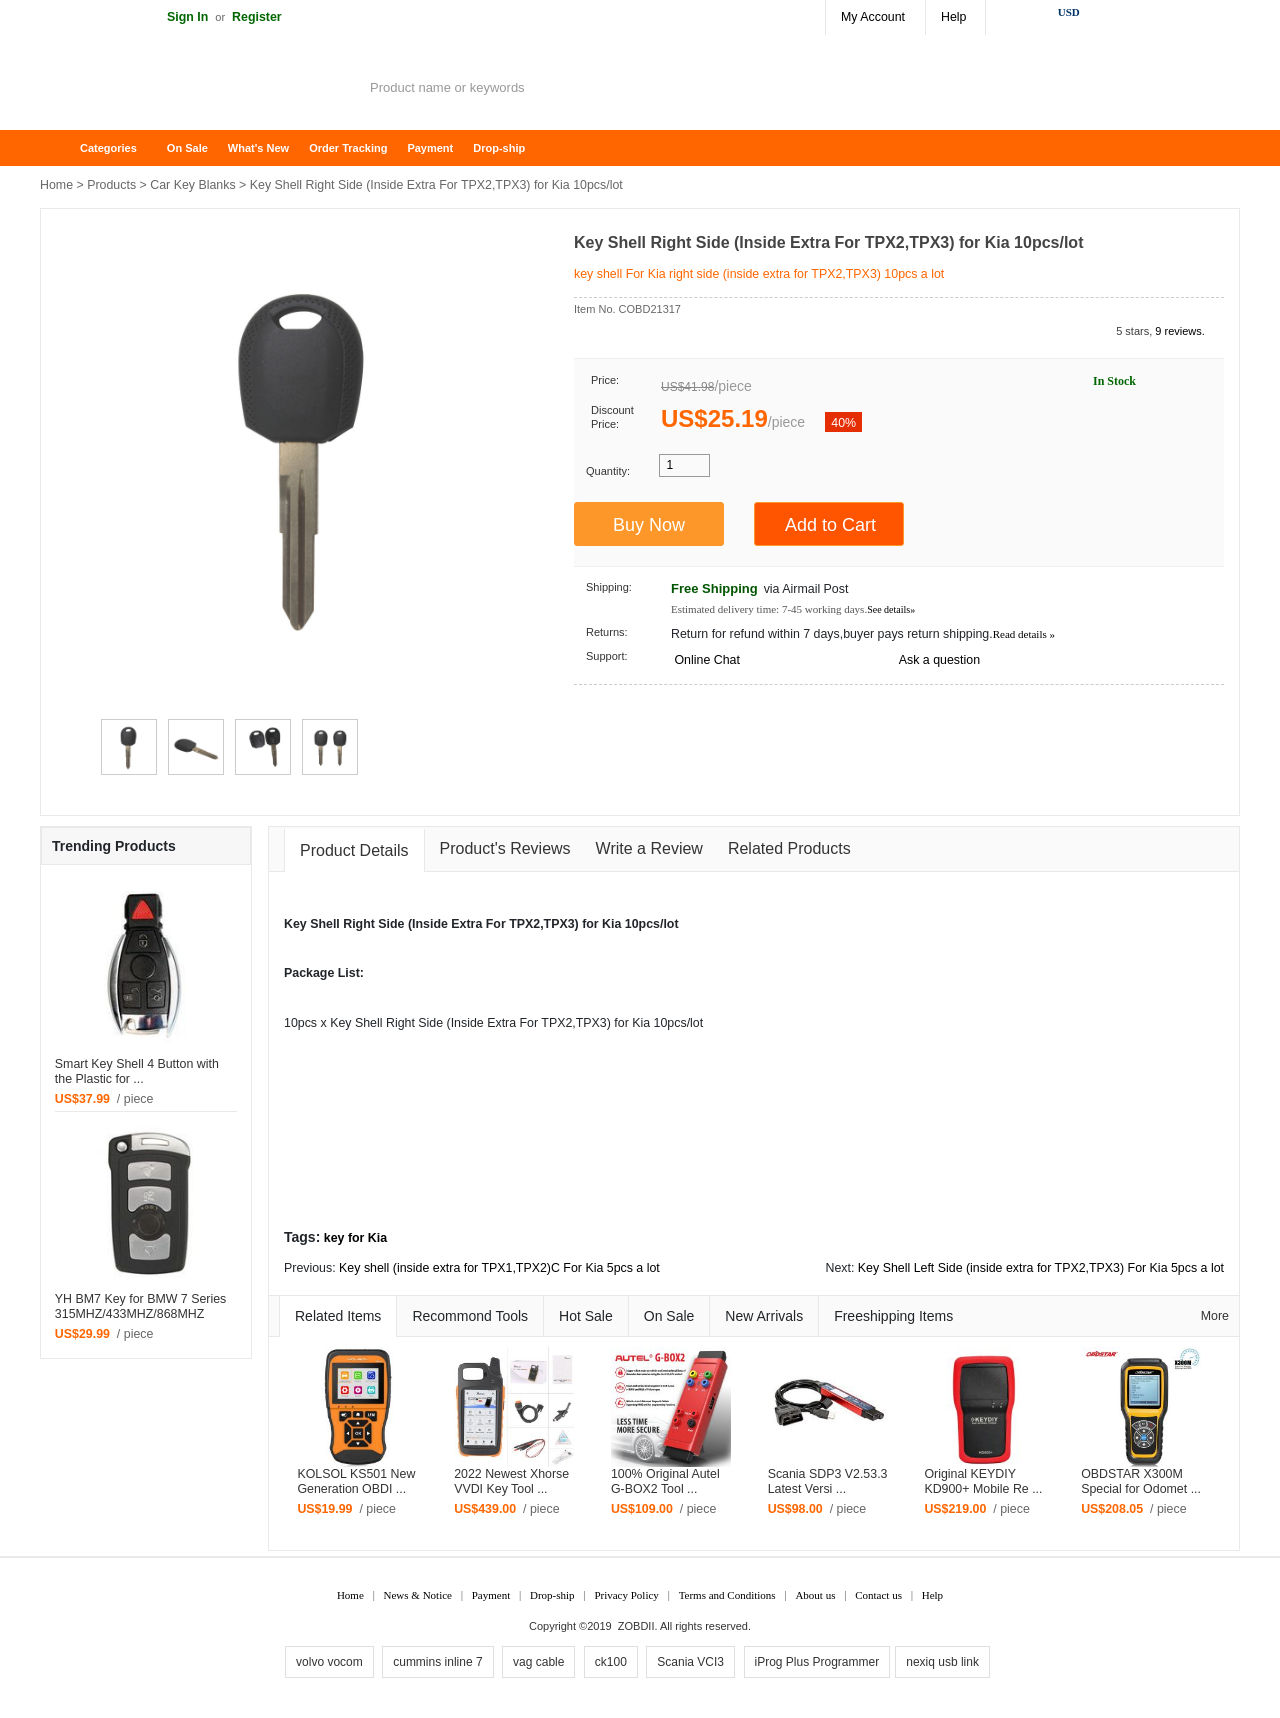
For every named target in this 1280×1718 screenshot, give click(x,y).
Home (65, 148)
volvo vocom (329, 1662)
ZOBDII (636, 1626)
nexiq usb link (942, 1662)
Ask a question (939, 660)
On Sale (187, 148)
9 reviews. (1180, 331)
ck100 (611, 1662)
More (1215, 1316)
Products (111, 185)
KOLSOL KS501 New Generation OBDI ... (356, 1481)
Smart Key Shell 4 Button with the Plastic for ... (137, 1071)
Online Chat (706, 660)
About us (815, 1595)
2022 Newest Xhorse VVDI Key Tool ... (511, 1481)
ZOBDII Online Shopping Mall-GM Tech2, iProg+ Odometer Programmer (200, 90)
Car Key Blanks (192, 185)
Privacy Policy (626, 1595)
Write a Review (649, 848)
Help (953, 17)
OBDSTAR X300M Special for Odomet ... (1141, 1481)
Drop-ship (499, 148)
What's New (258, 148)
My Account (873, 17)
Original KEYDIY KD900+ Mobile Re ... (983, 1481)
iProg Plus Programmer (817, 1662)
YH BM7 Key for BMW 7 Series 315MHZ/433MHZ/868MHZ (140, 1306)
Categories (108, 148)
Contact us (878, 1595)
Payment (430, 148)
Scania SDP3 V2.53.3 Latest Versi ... (828, 1481)
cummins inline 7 (437, 1662)
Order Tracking (348, 148)
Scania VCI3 (690, 1662)
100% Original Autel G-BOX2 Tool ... (665, 1481)
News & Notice (418, 1595)
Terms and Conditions (727, 1595)
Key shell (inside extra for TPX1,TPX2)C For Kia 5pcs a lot (499, 1268)
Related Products (789, 848)
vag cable (538, 1662)
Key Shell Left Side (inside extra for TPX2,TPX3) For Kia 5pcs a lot (1041, 1268)
